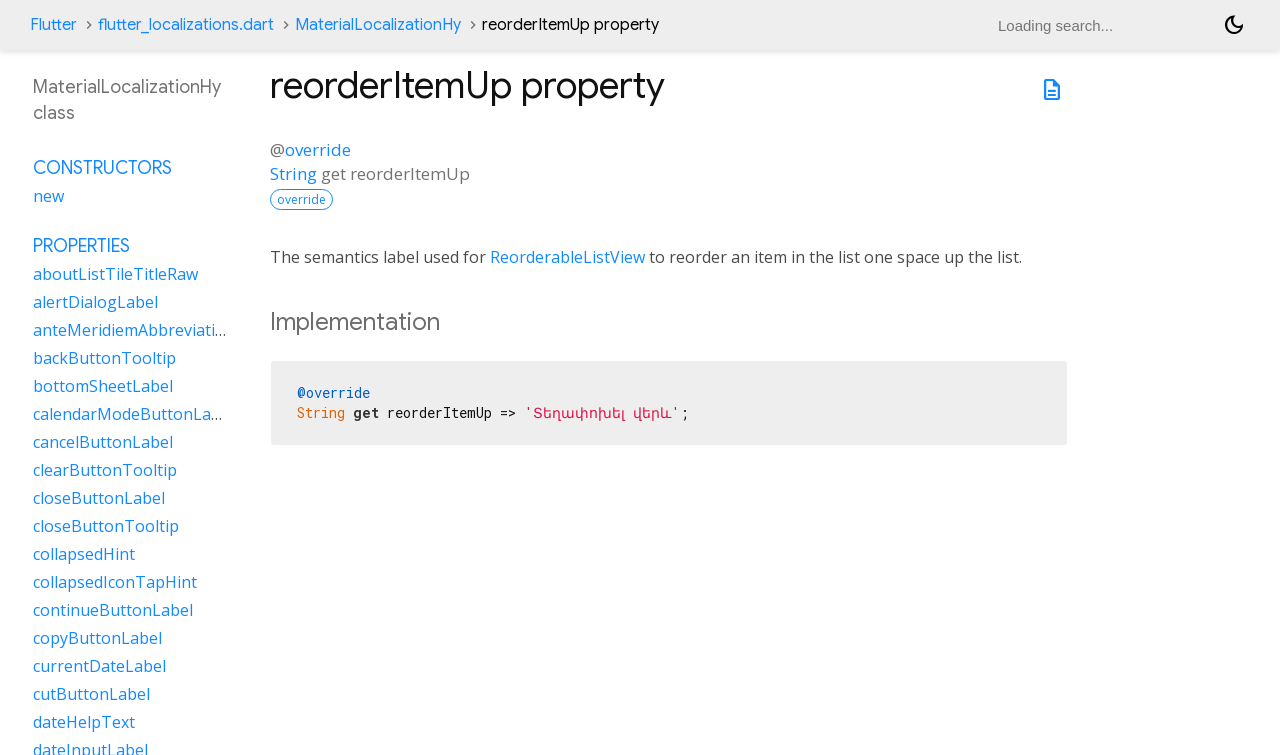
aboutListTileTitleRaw (115, 274)
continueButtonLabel (113, 610)
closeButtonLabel (99, 498)
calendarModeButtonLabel (133, 414)
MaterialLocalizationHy (378, 25)
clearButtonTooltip (105, 470)
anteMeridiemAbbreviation (134, 330)
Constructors (102, 168)
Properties (81, 246)
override (318, 149)
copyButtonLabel (97, 638)
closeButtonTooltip (106, 526)
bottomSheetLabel (103, 386)
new (48, 196)
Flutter (53, 25)
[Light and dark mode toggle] (1234, 25)
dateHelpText (84, 722)
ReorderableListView (567, 257)
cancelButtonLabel (103, 442)
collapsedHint (84, 554)
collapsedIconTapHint (115, 582)
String (293, 173)
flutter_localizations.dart (186, 25)
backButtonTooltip (104, 358)
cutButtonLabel (91, 694)
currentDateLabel (99, 666)
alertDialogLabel (95, 302)
